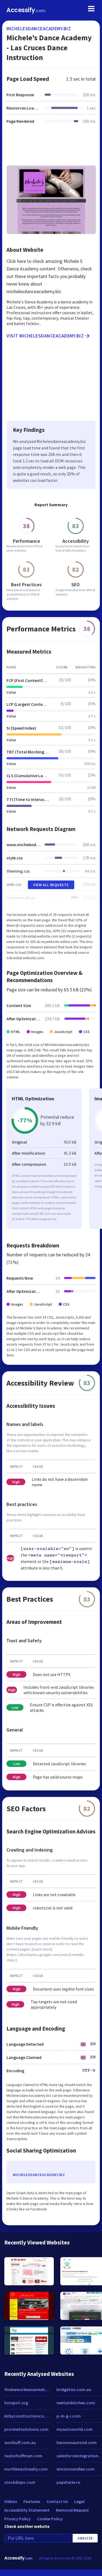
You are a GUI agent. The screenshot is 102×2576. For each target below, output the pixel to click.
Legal (79, 2501)
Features (31, 2501)
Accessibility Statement (27, 2510)
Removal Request (72, 2510)
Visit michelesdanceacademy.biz (48, 336)
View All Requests (51, 884)
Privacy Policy (17, 2518)
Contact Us (57, 2501)
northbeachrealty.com (26, 2469)
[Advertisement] (50, 147)
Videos (10, 2501)
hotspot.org (16, 2402)
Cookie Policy (50, 2518)
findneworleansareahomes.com (27, 2389)
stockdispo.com (19, 2482)
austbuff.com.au (20, 2442)
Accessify (25, 10)
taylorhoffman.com (23, 2455)
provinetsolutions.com (26, 2429)
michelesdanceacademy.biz (38, 28)
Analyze (85, 2538)
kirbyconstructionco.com (27, 2416)
